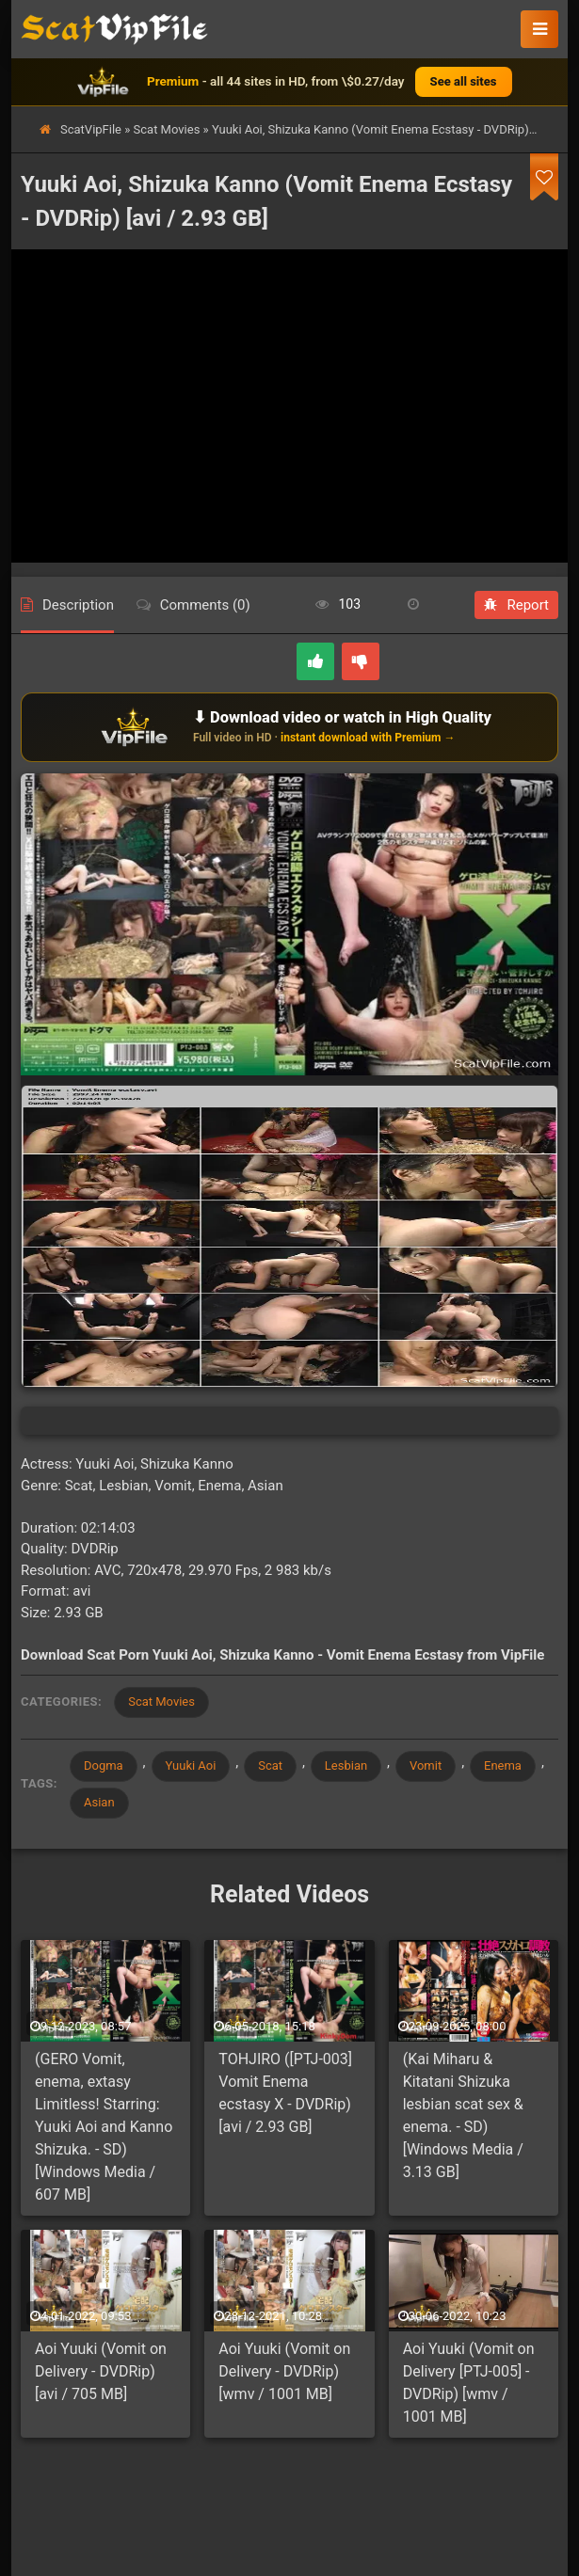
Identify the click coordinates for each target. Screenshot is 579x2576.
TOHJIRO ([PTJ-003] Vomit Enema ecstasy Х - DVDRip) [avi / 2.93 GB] (285, 2093)
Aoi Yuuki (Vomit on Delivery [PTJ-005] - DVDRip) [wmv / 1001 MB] (469, 2383)
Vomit (426, 1765)
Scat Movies (167, 129)
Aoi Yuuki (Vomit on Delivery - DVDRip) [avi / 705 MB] (101, 2372)
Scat (271, 1765)
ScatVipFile (90, 129)
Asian (99, 1802)
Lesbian (346, 1765)
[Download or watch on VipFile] (289, 727)
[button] (539, 29)
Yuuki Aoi (191, 1765)
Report (516, 604)
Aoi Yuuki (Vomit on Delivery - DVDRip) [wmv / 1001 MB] (284, 2372)
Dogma (103, 1765)
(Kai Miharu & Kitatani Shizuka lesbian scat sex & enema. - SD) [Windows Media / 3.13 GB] (463, 2115)
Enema (504, 1765)
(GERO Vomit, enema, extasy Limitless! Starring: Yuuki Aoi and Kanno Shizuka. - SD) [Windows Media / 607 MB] (103, 2126)
